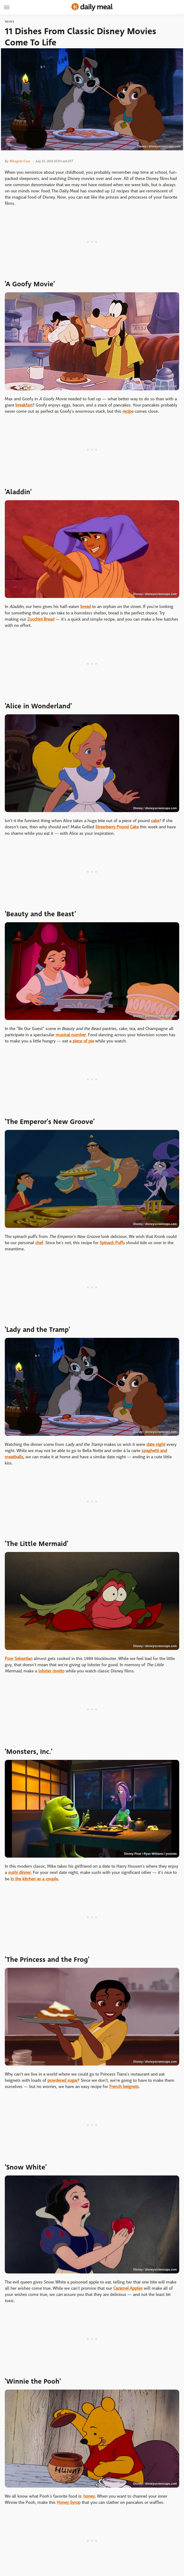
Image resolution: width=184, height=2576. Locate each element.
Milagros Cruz (20, 161)
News (9, 21)
